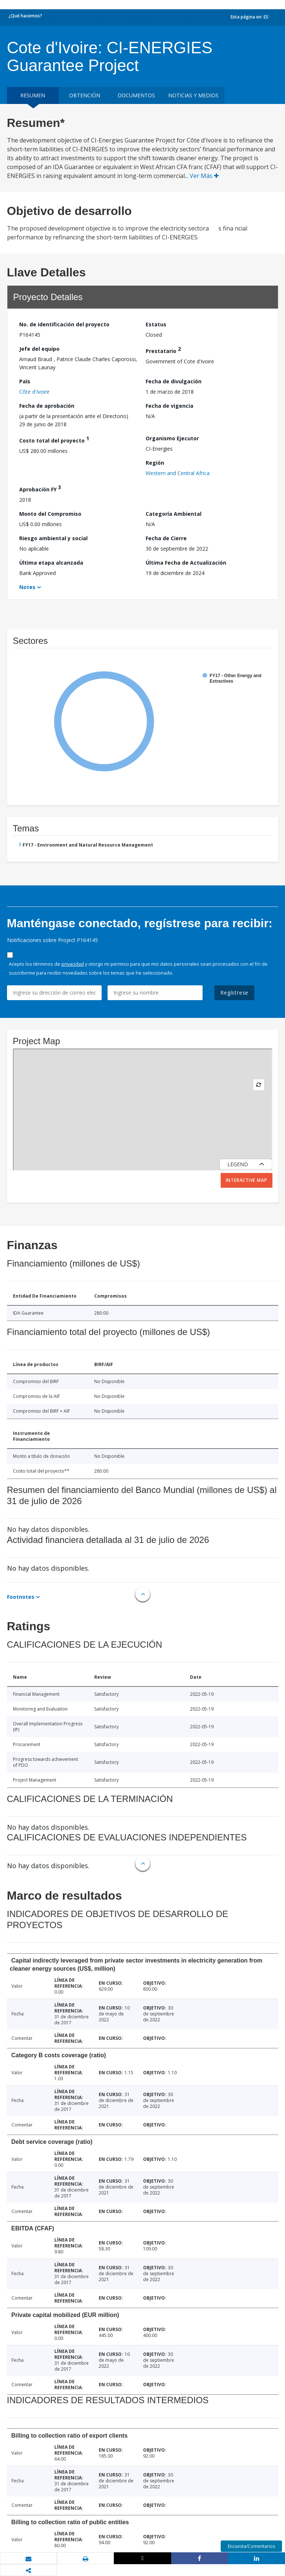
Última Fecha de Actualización (186, 562)
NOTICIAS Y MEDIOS (193, 95)
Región (155, 462)
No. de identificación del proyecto (64, 324)
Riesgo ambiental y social (53, 538)
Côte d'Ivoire (34, 391)
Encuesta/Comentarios (251, 2546)
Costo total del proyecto (54, 439)
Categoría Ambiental (173, 513)
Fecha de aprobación (46, 405)
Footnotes (20, 1596)
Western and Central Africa (178, 473)
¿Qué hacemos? (25, 16)
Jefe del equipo (39, 348)
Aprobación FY (40, 488)
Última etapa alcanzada (51, 562)
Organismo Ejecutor (172, 438)
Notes (27, 587)
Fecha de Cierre (166, 538)
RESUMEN (32, 95)
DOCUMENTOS (136, 95)
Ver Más (204, 176)
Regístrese (234, 992)
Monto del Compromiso (50, 513)
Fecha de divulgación (173, 381)
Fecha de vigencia (169, 405)
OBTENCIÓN (84, 95)
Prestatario (163, 349)
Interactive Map (246, 1180)
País (24, 381)
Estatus (156, 324)
